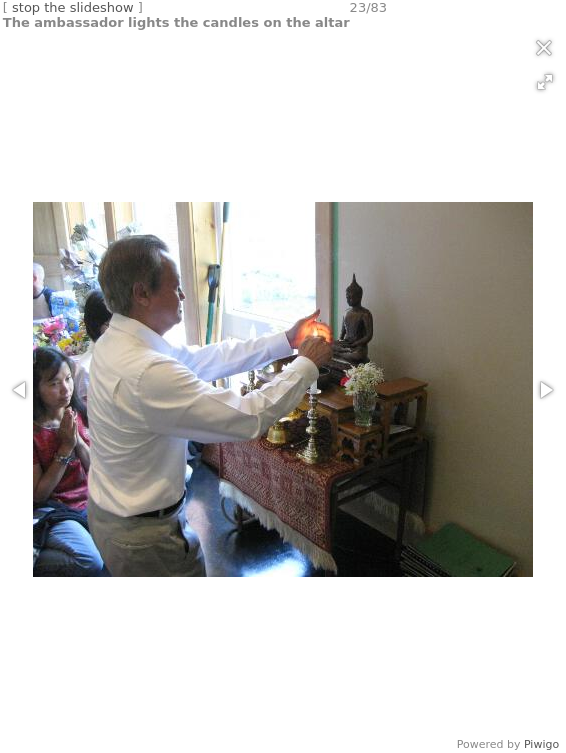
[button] (545, 82)
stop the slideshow (73, 7)
